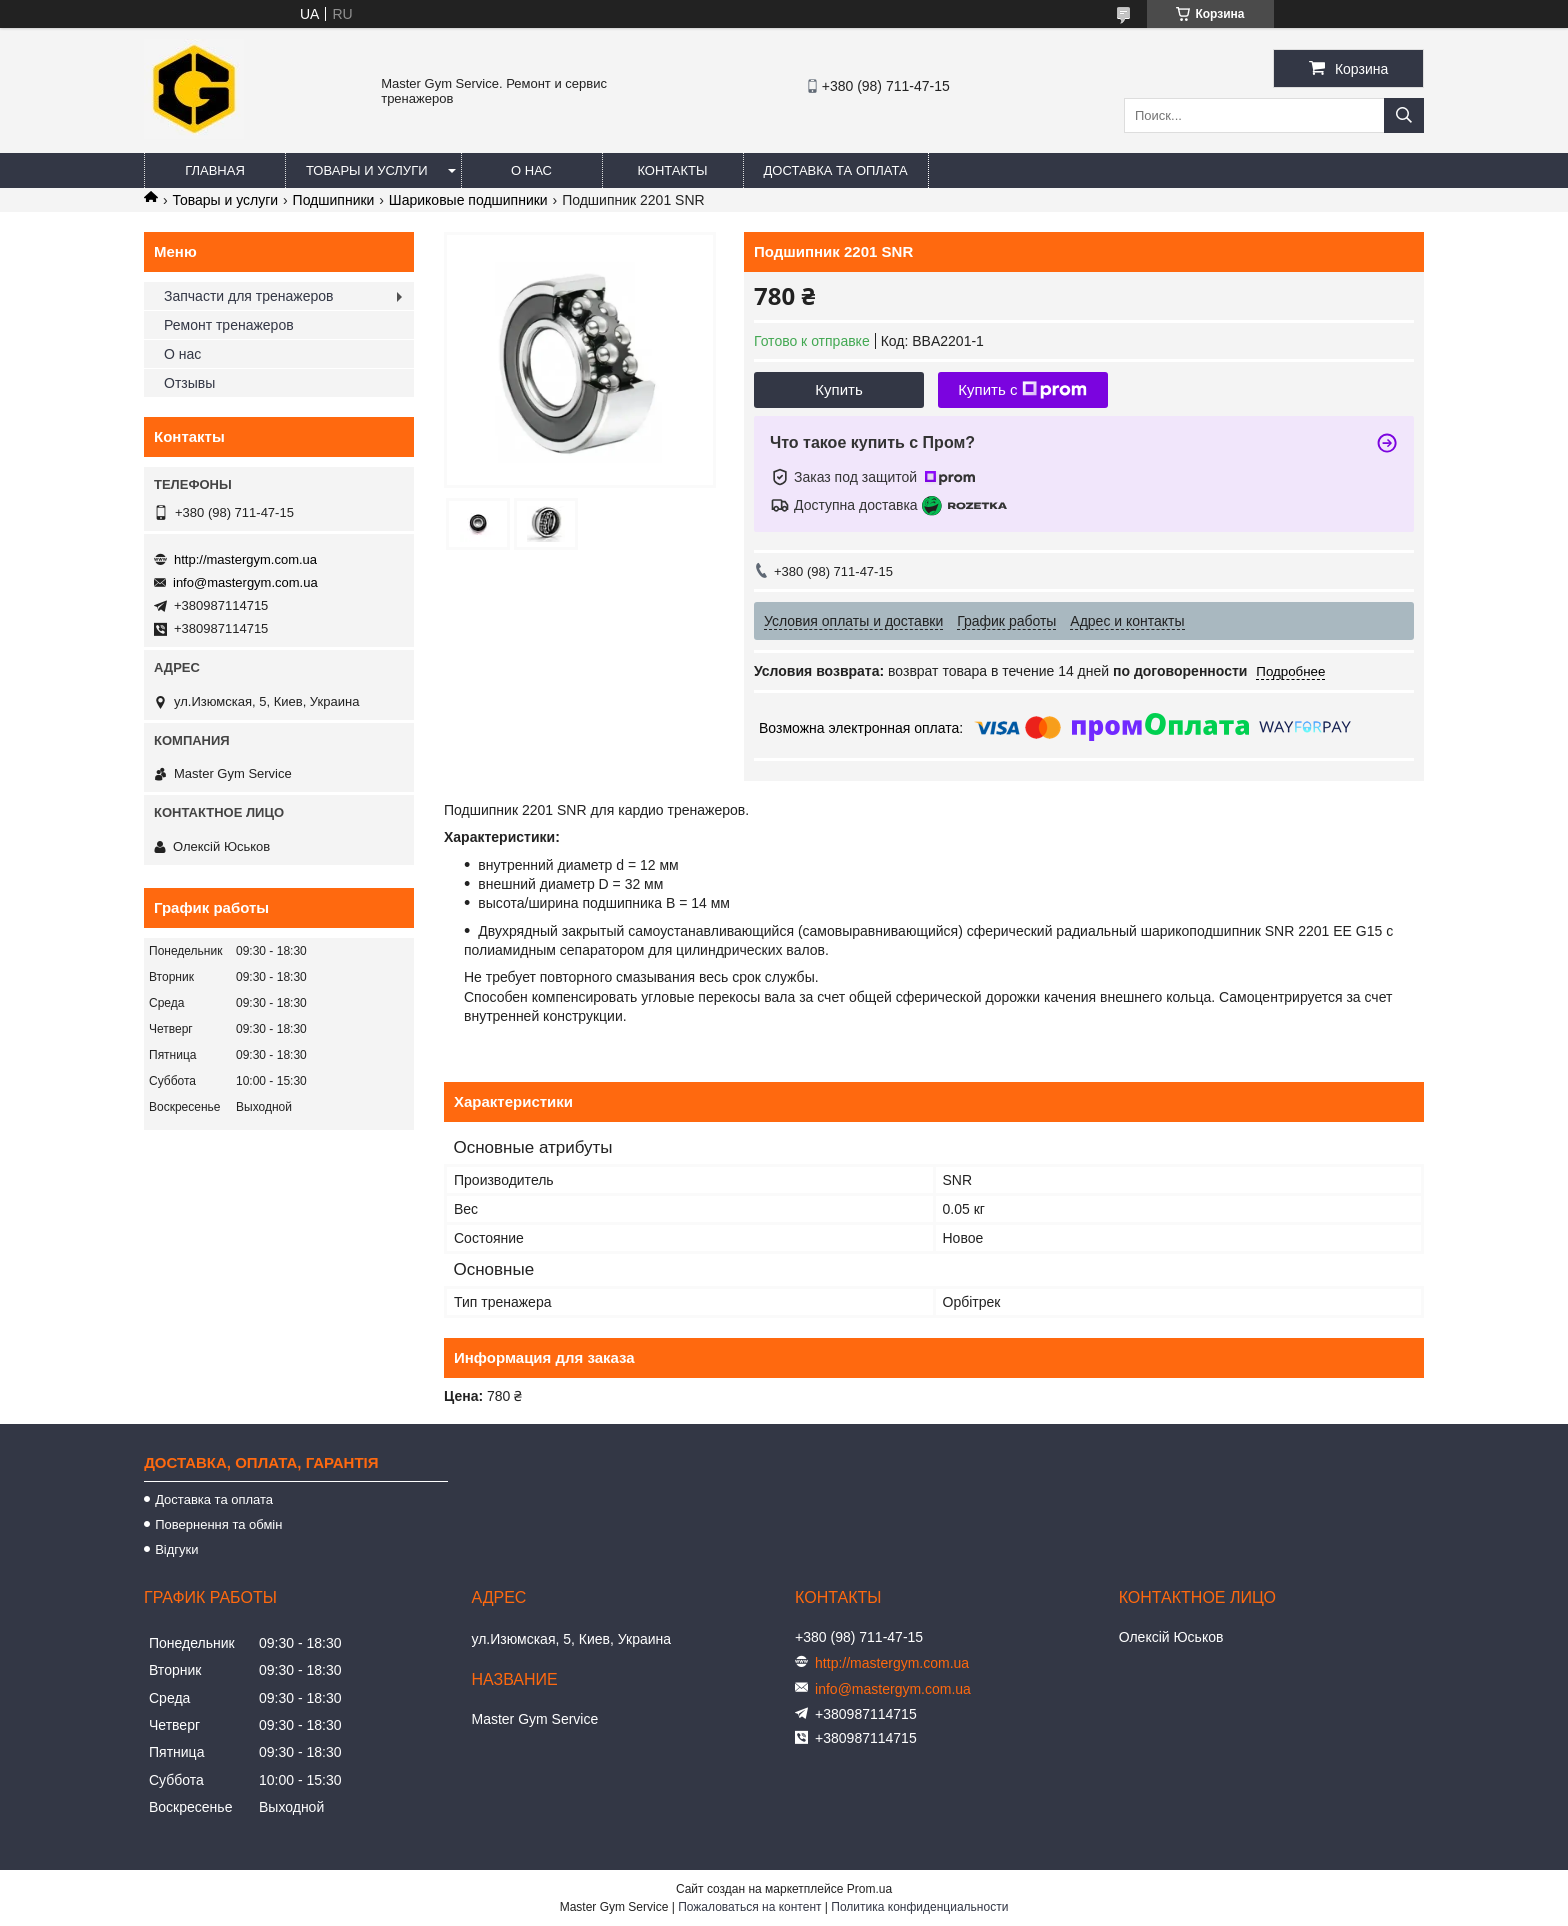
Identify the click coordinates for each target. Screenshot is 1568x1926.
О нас (531, 170)
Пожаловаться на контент (749, 1907)
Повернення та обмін (218, 1524)
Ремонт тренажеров (229, 325)
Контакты (672, 170)
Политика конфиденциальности (919, 1907)
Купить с (1022, 390)
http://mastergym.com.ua (245, 559)
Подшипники (334, 200)
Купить (838, 389)
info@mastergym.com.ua (245, 582)
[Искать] (1404, 115)
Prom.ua (869, 1889)
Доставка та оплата (836, 170)
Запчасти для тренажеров (249, 296)
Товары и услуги (367, 170)
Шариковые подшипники (468, 200)
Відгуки (176, 1549)
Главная (215, 170)
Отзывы (189, 383)
